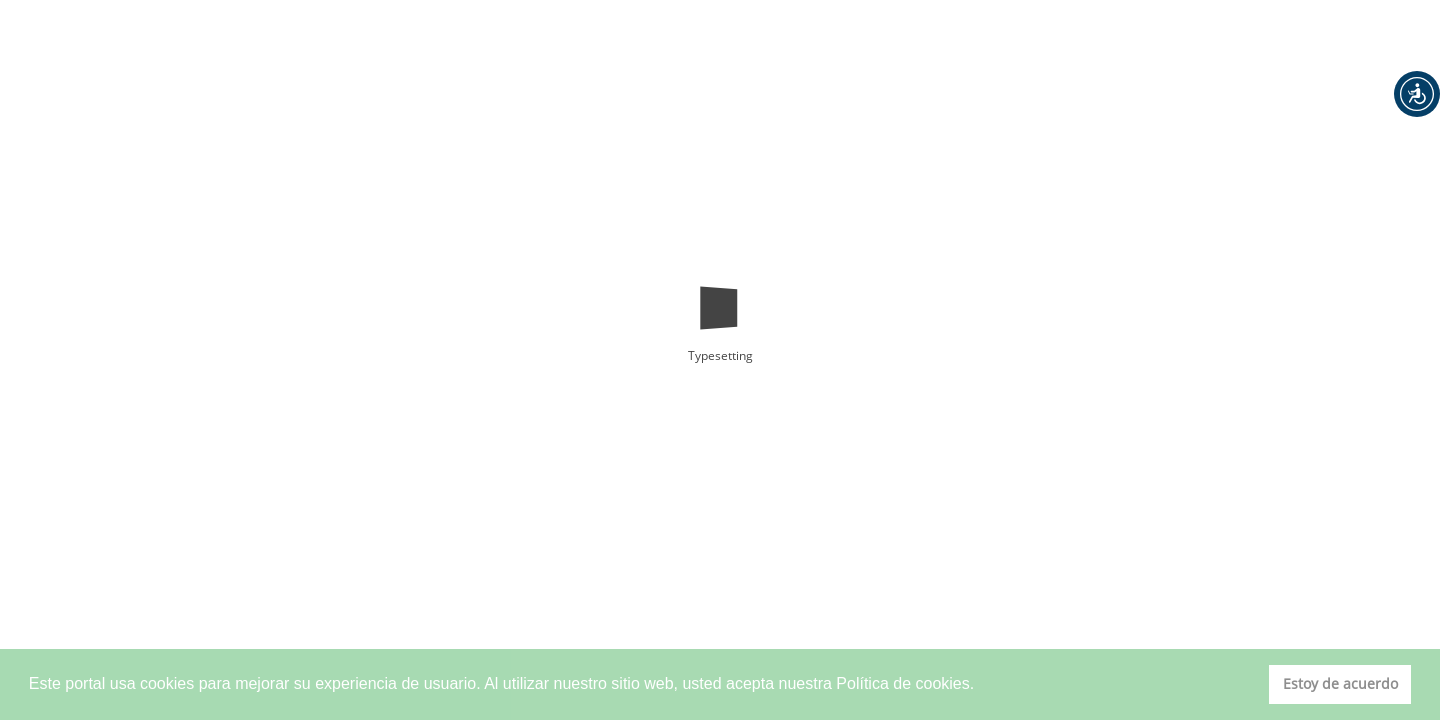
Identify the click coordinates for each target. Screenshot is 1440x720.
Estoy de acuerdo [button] (1340, 683)
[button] (1417, 94)
